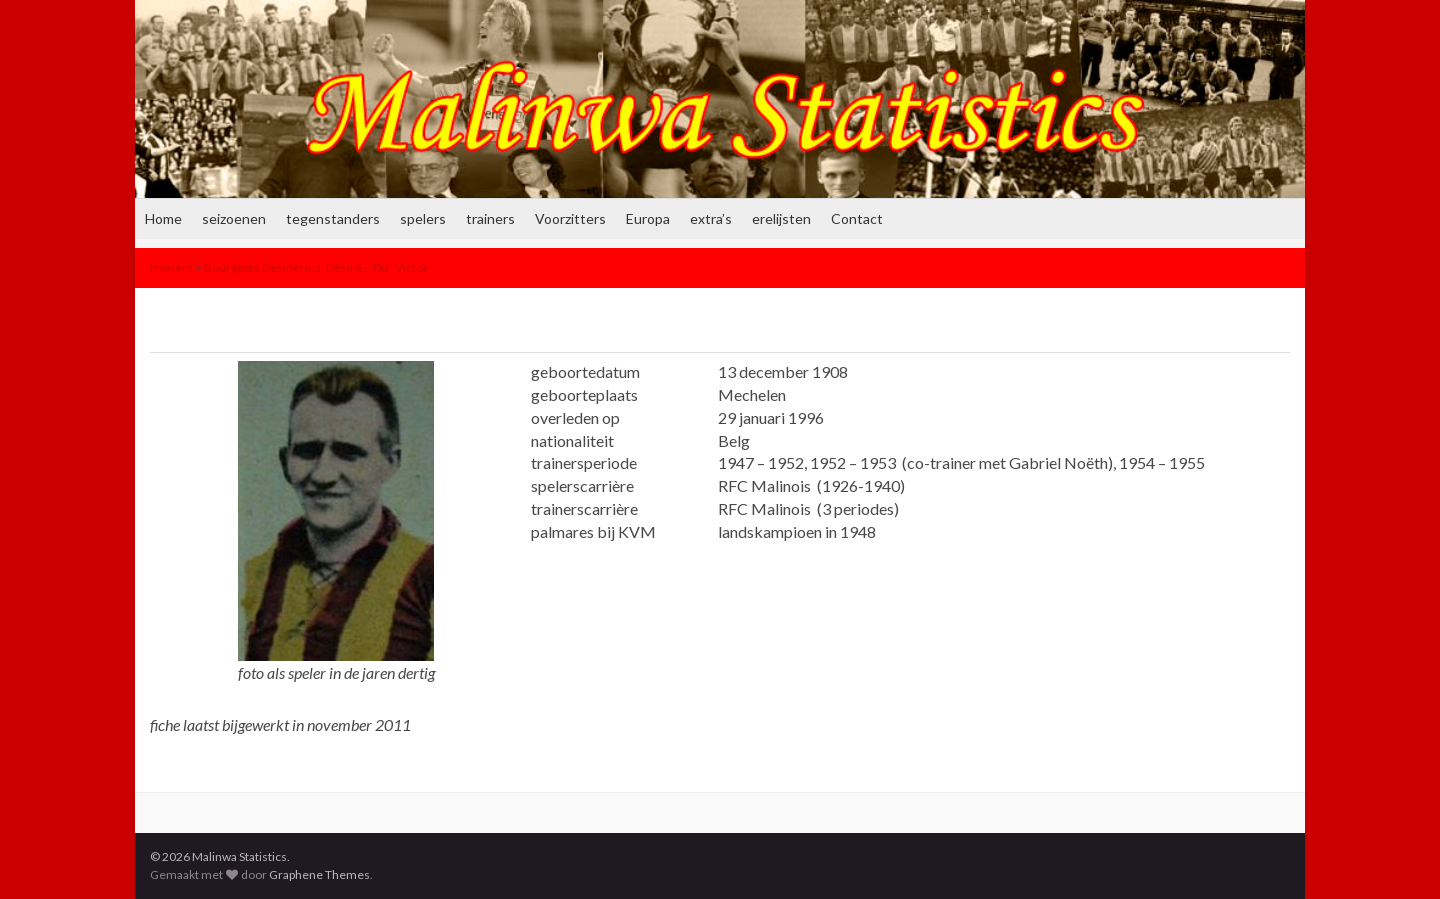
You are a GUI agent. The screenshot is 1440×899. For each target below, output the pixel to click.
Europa (648, 218)
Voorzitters (570, 218)
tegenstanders (333, 218)
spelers (423, 218)
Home (163, 218)
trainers (490, 218)
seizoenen (234, 218)
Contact (857, 218)
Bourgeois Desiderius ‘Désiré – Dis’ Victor (316, 267)
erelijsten (781, 218)
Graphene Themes (319, 874)
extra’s (711, 218)
